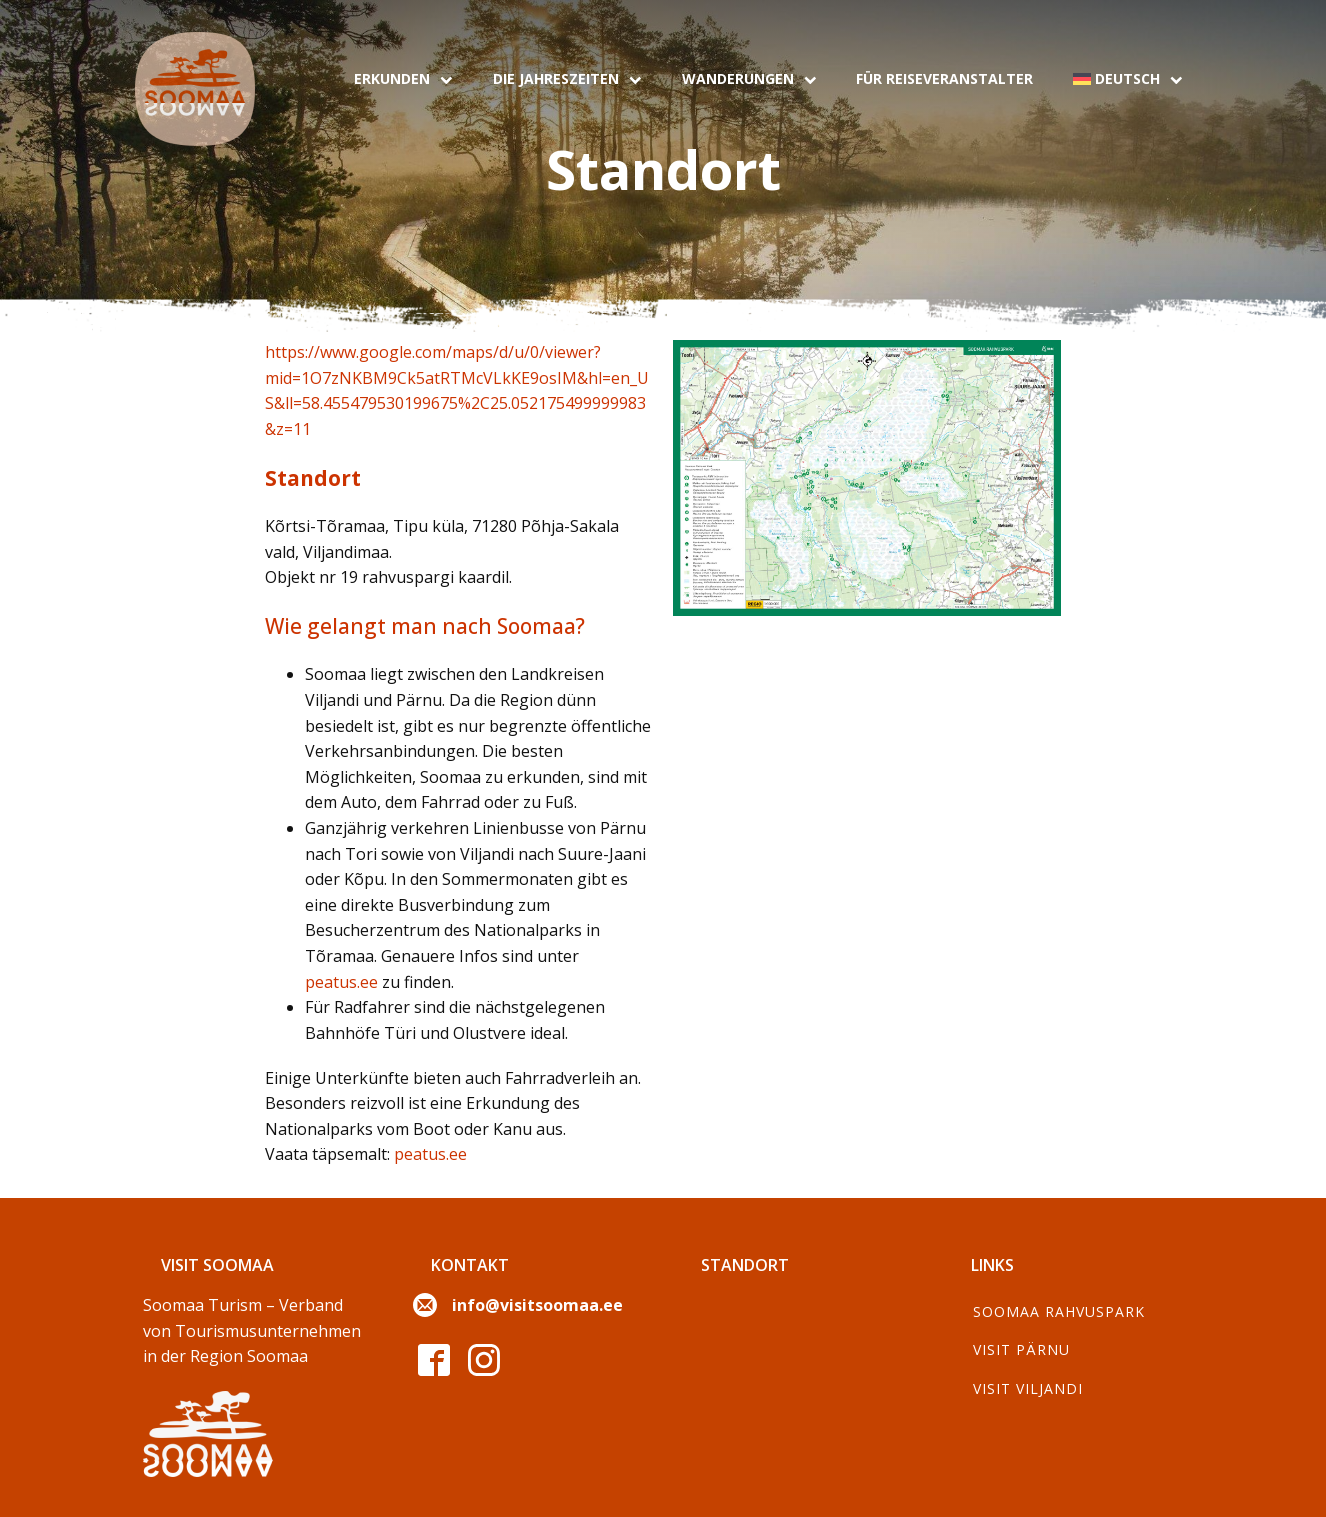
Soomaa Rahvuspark (1059, 1311)
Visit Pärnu (1021, 1349)
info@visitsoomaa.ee (537, 1305)
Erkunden (403, 78)
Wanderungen (749, 78)
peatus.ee (341, 982)
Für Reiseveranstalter (944, 78)
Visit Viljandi (1028, 1388)
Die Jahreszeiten (567, 78)
